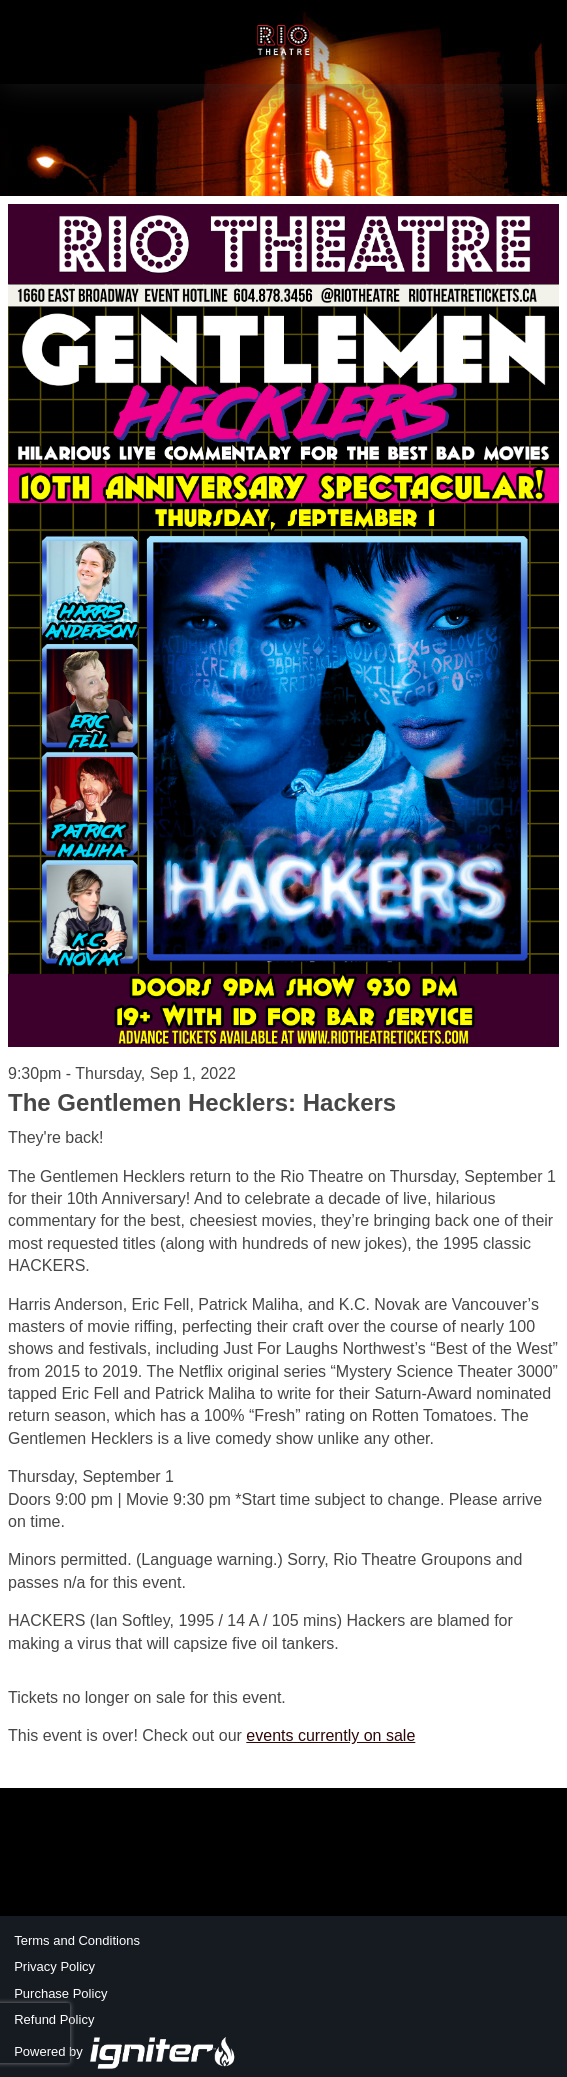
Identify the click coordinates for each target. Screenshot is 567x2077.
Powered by (125, 2051)
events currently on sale (330, 1735)
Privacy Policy (54, 1966)
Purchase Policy (60, 1993)
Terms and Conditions (77, 1940)
